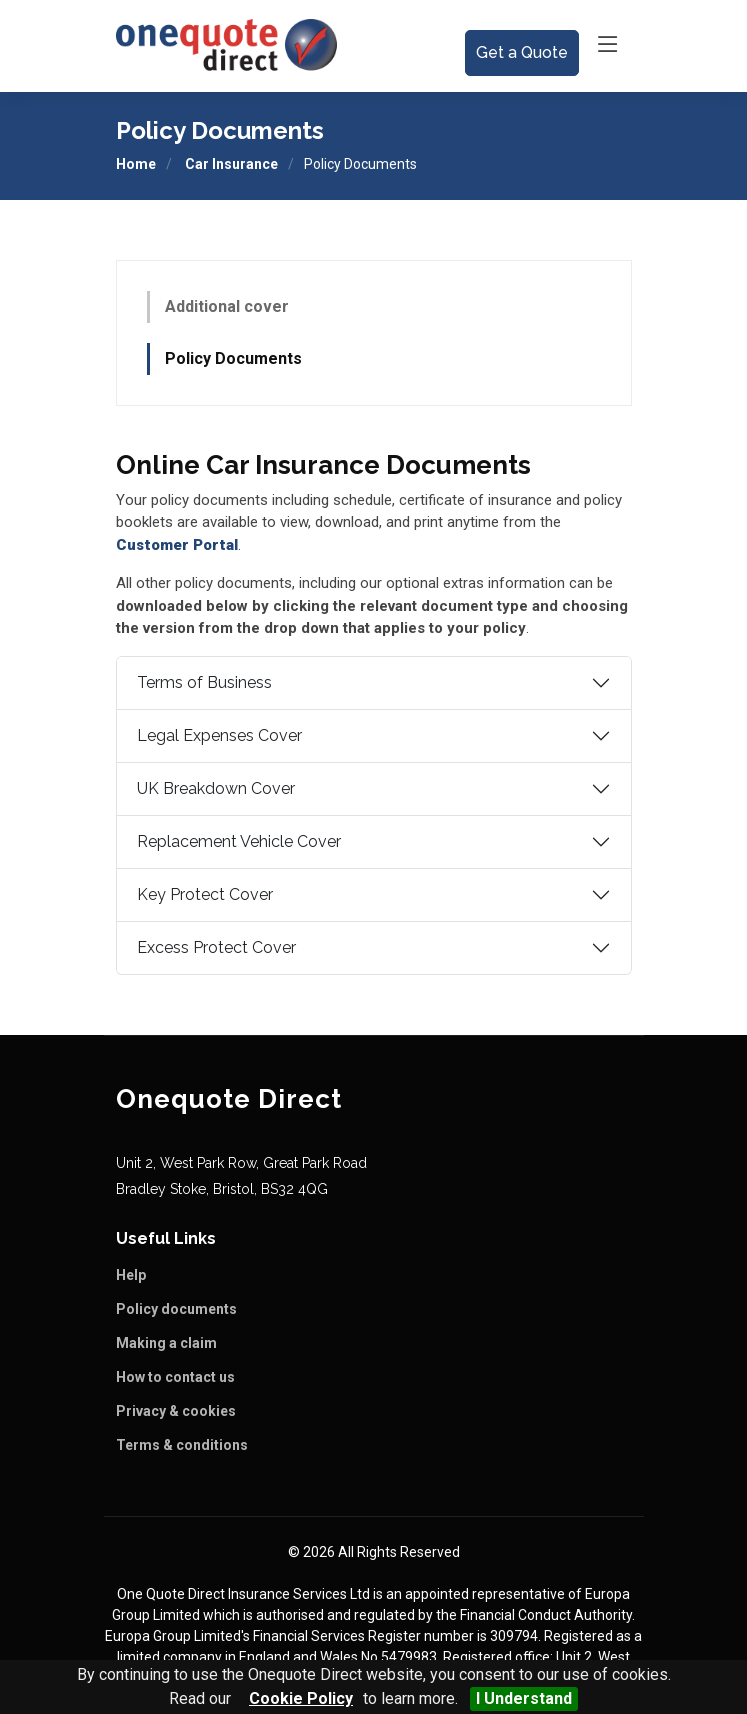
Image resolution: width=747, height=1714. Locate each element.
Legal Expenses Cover (219, 736)
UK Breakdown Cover (216, 789)
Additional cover (227, 306)
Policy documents (176, 1309)
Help (131, 1275)
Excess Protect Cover (216, 948)
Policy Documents (233, 358)
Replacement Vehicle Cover (239, 842)
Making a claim (166, 1343)
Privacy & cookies (176, 1411)
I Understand (524, 1698)
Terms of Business (204, 683)
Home (136, 164)
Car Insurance (231, 164)
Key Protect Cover (205, 895)
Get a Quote (522, 52)
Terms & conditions (182, 1445)
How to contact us (175, 1377)
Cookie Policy (301, 1698)
